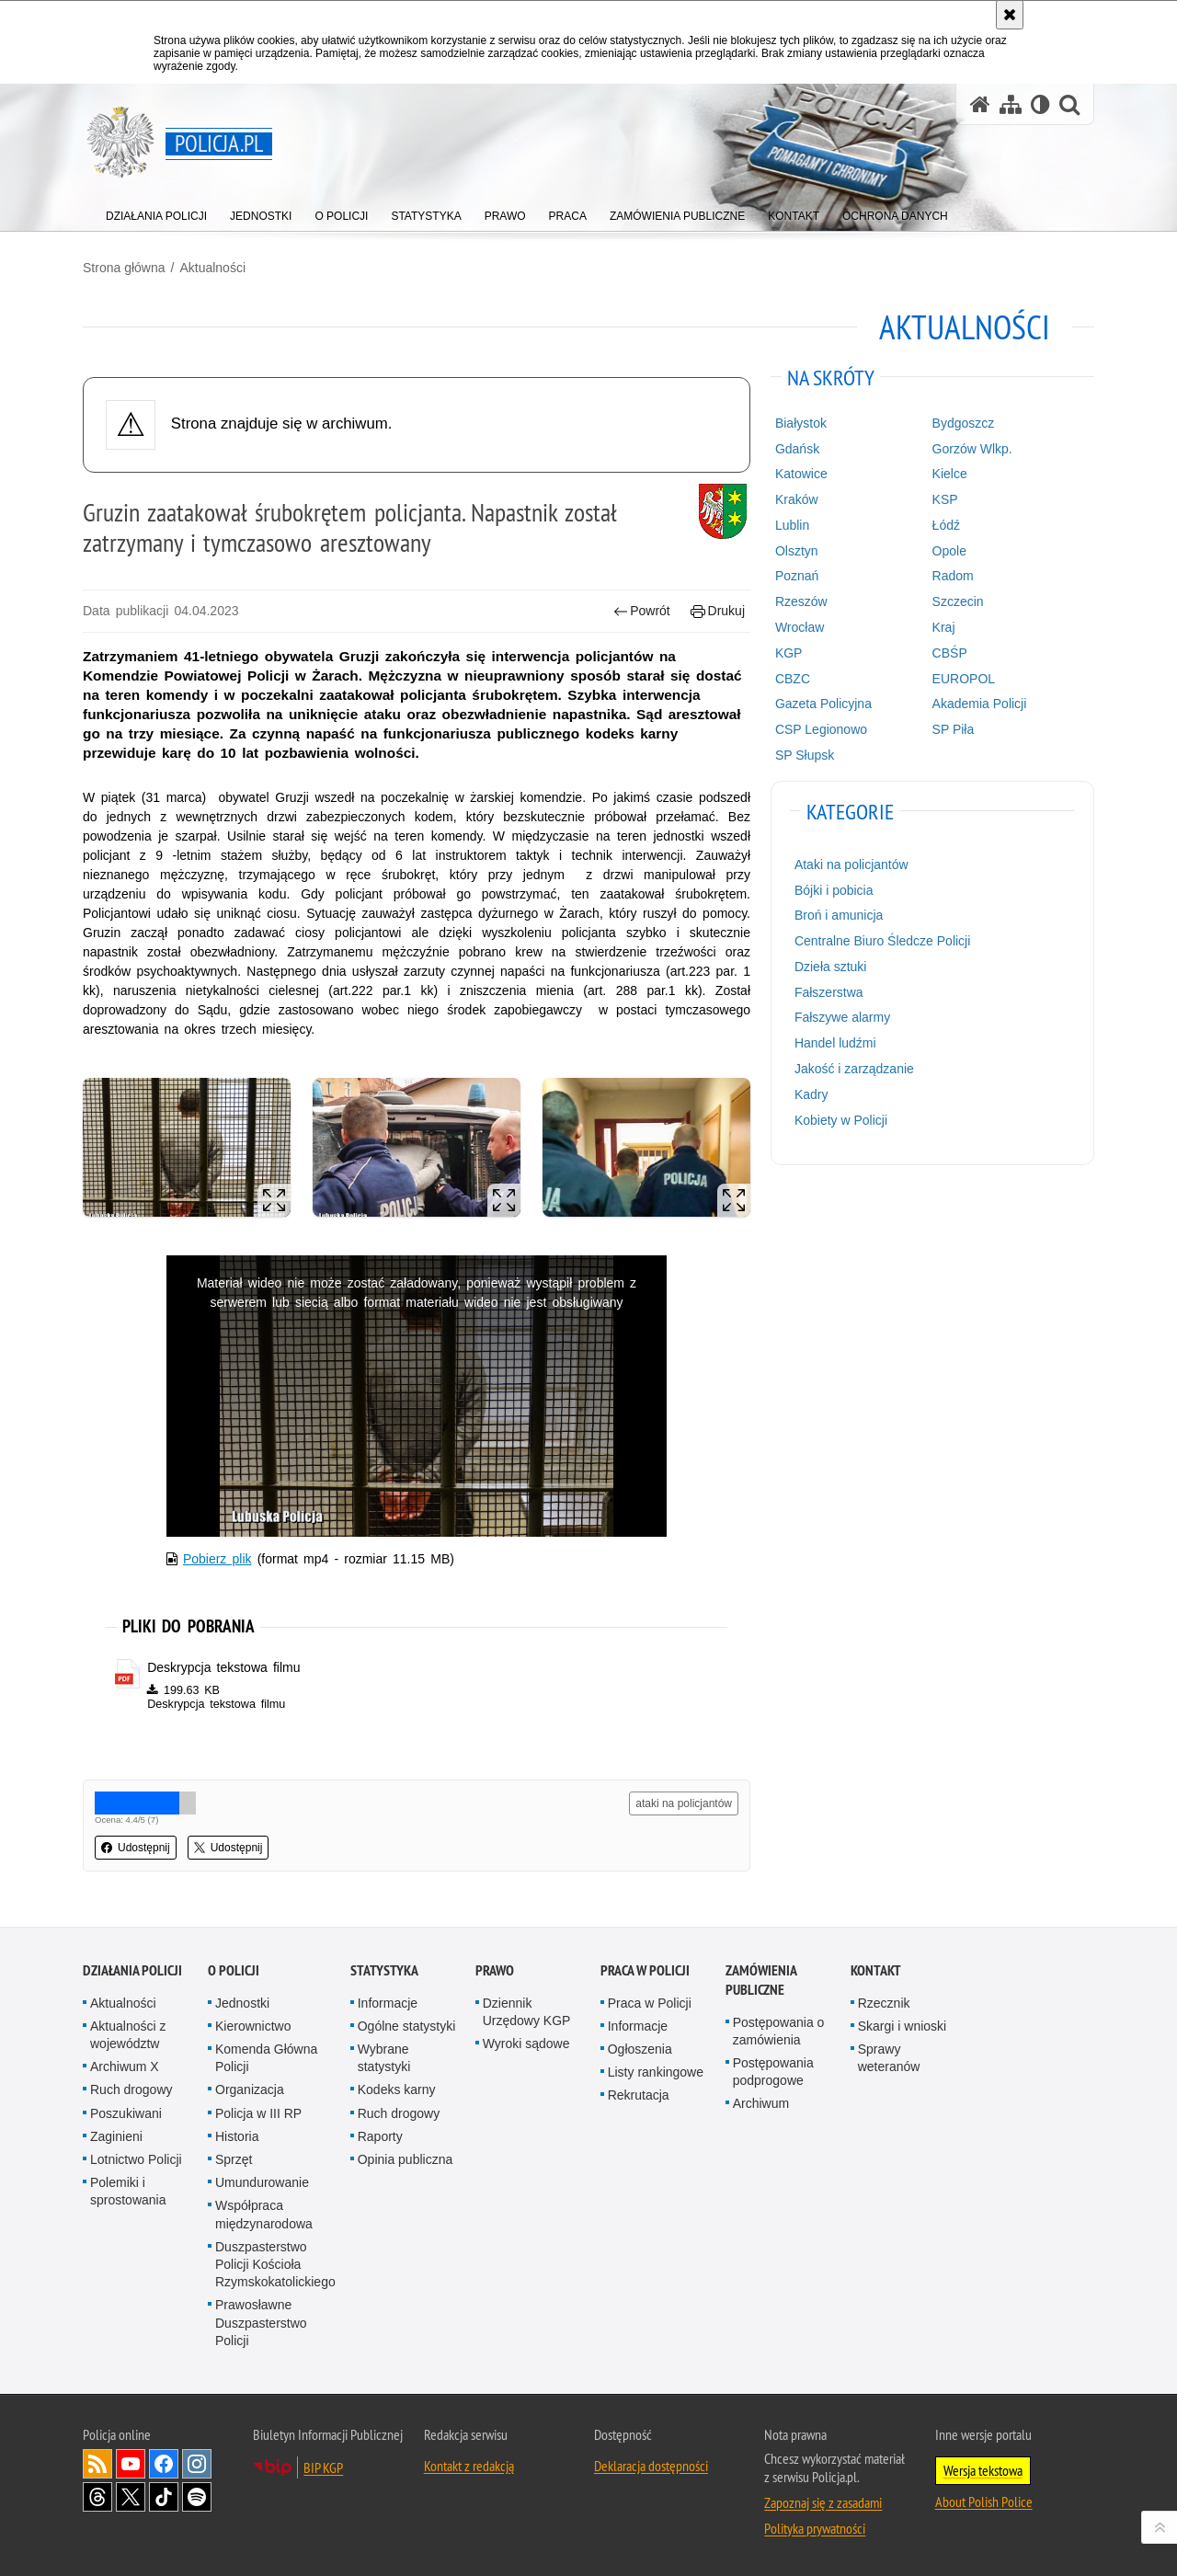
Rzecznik (884, 2003)
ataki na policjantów (683, 1803)
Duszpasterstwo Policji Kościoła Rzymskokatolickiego (275, 2264)
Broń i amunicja (839, 915)
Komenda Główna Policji (266, 2058)
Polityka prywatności (814, 2528)
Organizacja (249, 2089)
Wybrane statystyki (384, 2058)
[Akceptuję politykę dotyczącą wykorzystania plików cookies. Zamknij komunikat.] (1009, 14)
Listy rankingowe (655, 2072)
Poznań (796, 575)
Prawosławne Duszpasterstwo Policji (261, 2322)
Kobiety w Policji (840, 1120)
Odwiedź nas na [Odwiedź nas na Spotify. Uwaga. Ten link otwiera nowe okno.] (196, 2497)
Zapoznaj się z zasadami (823, 2502)
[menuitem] (156, 212)
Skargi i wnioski (902, 2026)
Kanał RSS (97, 2464)
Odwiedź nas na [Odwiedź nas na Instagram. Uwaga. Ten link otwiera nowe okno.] (196, 2464)
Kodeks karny (397, 2089)
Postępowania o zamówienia (779, 2031)
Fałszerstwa (828, 992)
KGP (789, 653)
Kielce (949, 473)
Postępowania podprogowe (773, 2071)
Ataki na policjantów (851, 864)
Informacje (387, 2003)
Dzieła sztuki (830, 966)
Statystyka (384, 1970)
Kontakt (876, 1970)
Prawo (494, 1970)
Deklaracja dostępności (651, 2465)
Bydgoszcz (963, 423)
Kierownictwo (253, 2026)
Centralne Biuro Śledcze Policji (882, 940)
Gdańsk (797, 448)
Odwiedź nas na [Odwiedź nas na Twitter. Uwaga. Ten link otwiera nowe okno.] (130, 2497)
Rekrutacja (638, 2095)
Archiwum (761, 2103)
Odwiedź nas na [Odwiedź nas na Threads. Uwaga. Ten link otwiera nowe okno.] (97, 2497)
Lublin (792, 525)
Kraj (943, 627)
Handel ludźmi (835, 1043)
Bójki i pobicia (834, 890)
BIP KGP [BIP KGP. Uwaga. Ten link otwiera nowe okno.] (323, 2467)
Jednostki (242, 2003)
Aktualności (212, 267)
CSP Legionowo (821, 729)
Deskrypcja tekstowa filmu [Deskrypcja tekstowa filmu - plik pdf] (223, 1667)
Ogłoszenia (640, 2049)
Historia (236, 2136)
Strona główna (124, 267)
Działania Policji (132, 1970)
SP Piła (953, 729)
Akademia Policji (979, 703)
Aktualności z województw (128, 2035)
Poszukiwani (126, 2113)
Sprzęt (233, 2159)
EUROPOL (963, 678)
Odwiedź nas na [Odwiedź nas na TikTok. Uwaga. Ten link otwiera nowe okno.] (163, 2497)
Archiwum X (124, 2066)
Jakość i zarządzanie (854, 1068)
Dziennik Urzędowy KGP (527, 2012)
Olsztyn (796, 551)
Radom (953, 575)
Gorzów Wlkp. (972, 448)
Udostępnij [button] (135, 1847)
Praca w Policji (645, 1970)
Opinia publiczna (405, 2159)
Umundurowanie (262, 2182)
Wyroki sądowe (526, 2043)
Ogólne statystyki (407, 2026)
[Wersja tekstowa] (1040, 104)
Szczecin (958, 601)
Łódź (946, 525)
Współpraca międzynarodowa (264, 2214)
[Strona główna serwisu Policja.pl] (980, 104)
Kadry (811, 1094)
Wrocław (799, 627)
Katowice (801, 473)
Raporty (380, 2136)
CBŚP (949, 653)
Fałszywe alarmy (842, 1017)
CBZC (792, 678)
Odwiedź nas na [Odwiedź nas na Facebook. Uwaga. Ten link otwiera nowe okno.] (163, 2464)
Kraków (796, 499)
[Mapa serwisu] (1011, 104)
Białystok (801, 423)
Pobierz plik (217, 1558)
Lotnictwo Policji (136, 2159)
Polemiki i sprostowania (128, 2191)
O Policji (233, 1970)
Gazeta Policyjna (823, 703)
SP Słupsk (804, 755)
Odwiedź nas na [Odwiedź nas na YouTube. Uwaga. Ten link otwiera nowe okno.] (130, 2464)
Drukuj (718, 611)
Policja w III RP (258, 2113)
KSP (945, 499)
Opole (949, 551)
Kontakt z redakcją (469, 2465)
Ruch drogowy (131, 2089)
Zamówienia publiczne (761, 1980)
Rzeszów (801, 601)
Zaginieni (116, 2136)
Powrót (641, 611)
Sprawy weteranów (889, 2058)
